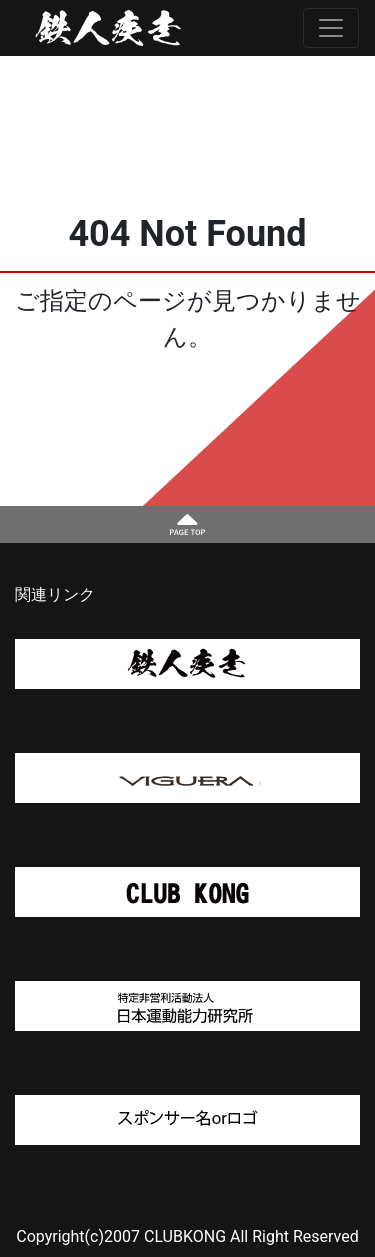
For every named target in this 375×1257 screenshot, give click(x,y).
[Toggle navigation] (331, 28)
